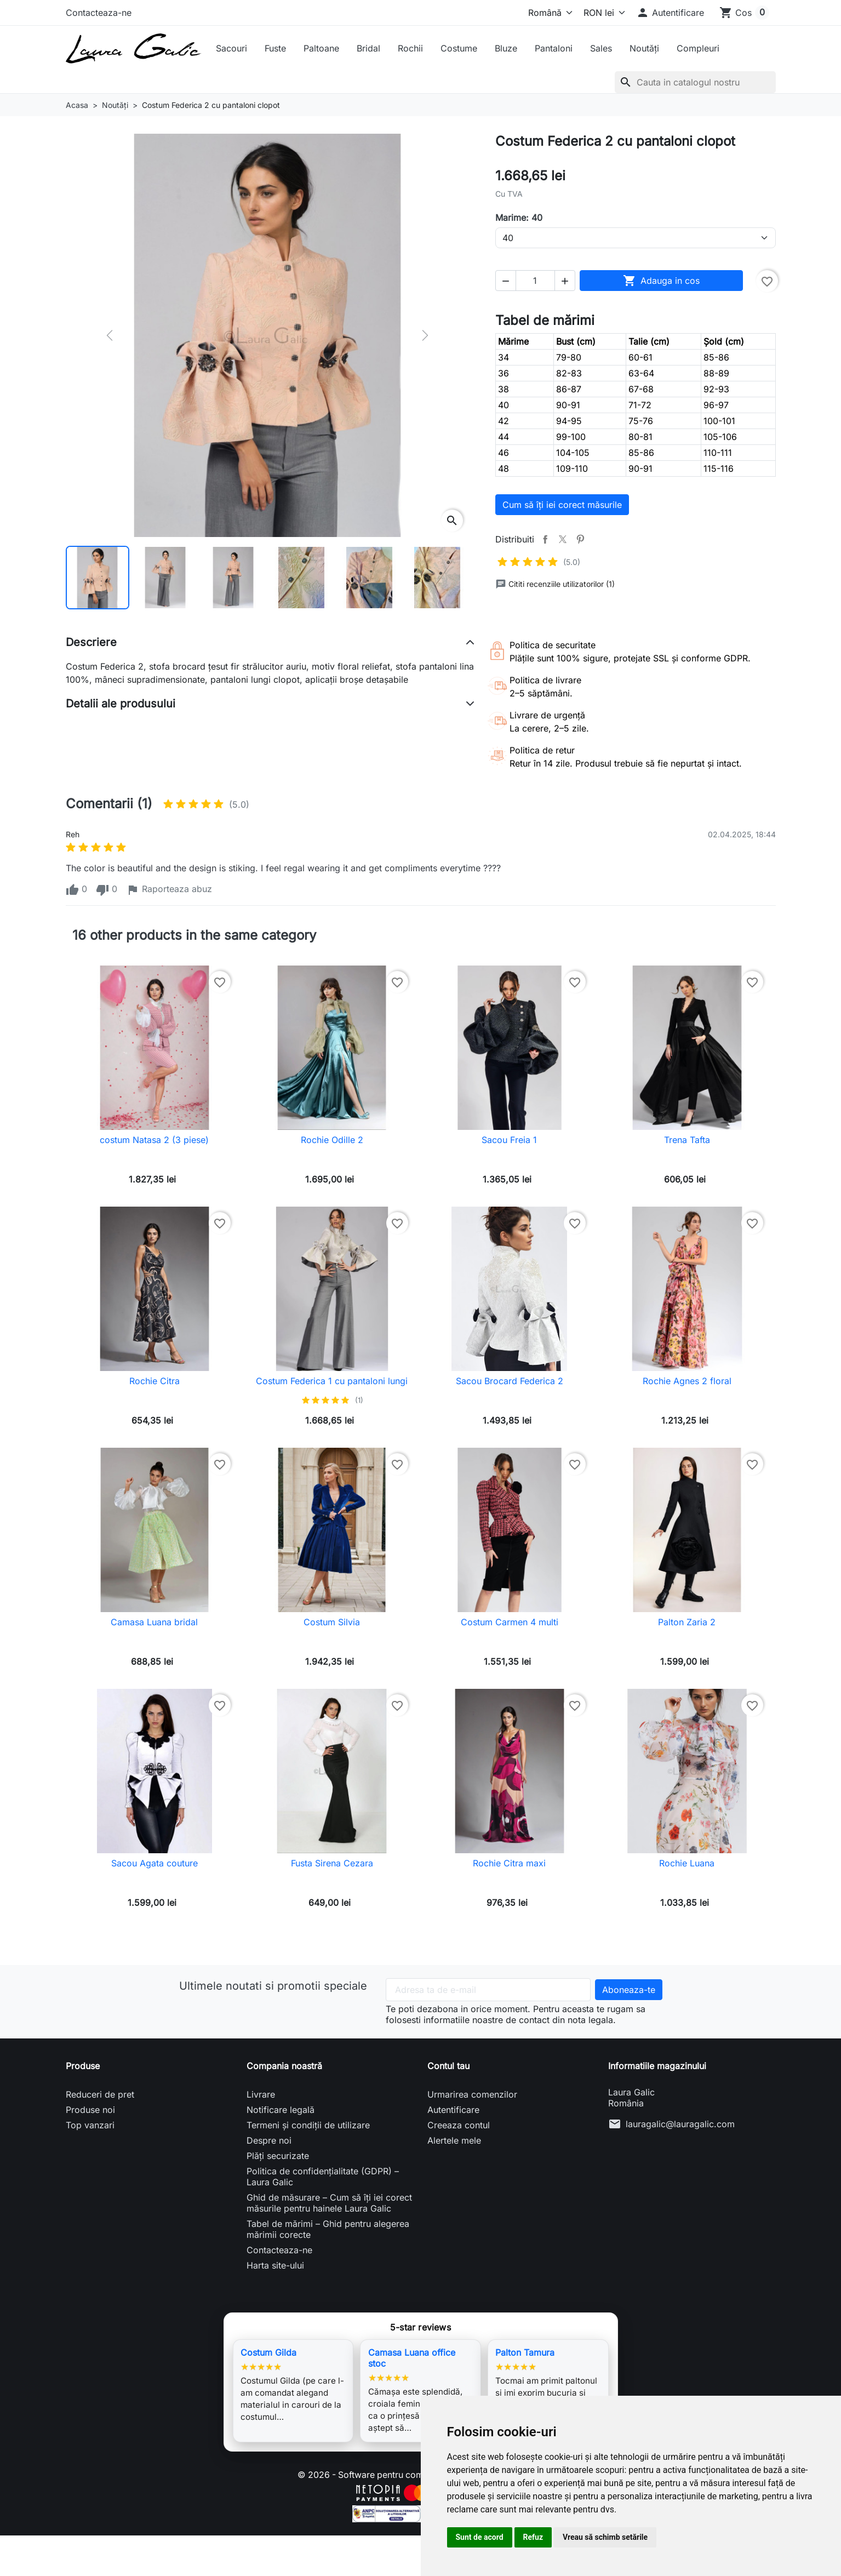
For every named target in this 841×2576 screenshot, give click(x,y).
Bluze (506, 48)
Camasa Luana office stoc (411, 2358)
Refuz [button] (533, 2537)
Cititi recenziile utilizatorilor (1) (555, 584)
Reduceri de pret (100, 2094)
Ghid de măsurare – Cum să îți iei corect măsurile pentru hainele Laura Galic (329, 2203)
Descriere (91, 642)
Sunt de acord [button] (480, 2537)
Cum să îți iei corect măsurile (562, 504)
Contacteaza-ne (98, 12)
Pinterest (580, 539)
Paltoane (321, 48)
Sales (601, 48)
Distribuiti (545, 539)
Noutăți (644, 48)
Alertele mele (454, 2140)
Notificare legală (280, 2109)
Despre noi (269, 2140)
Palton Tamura (524, 2352)
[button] (670, 12)
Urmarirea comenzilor (472, 2094)
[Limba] (548, 12)
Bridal (368, 48)
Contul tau (448, 2065)
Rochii (410, 48)
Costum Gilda (268, 2352)
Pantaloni (554, 48)
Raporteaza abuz (169, 889)
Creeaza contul (458, 2125)
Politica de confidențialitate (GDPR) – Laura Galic (323, 2176)
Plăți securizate (278, 2155)
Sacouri (231, 48)
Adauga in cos (661, 280)
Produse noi (90, 2109)
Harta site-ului (275, 2265)
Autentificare (453, 2109)
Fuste (275, 48)
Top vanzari (90, 2125)
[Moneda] (602, 12)
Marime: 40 (518, 217)
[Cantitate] (535, 280)
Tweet (562, 539)
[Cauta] (695, 82)
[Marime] (635, 237)
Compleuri (698, 48)
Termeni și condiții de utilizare (308, 2125)
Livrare (261, 2094)
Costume (458, 48)
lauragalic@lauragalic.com (680, 2123)
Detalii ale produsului (120, 703)
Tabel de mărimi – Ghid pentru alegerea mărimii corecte (328, 2229)
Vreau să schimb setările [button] (605, 2537)
